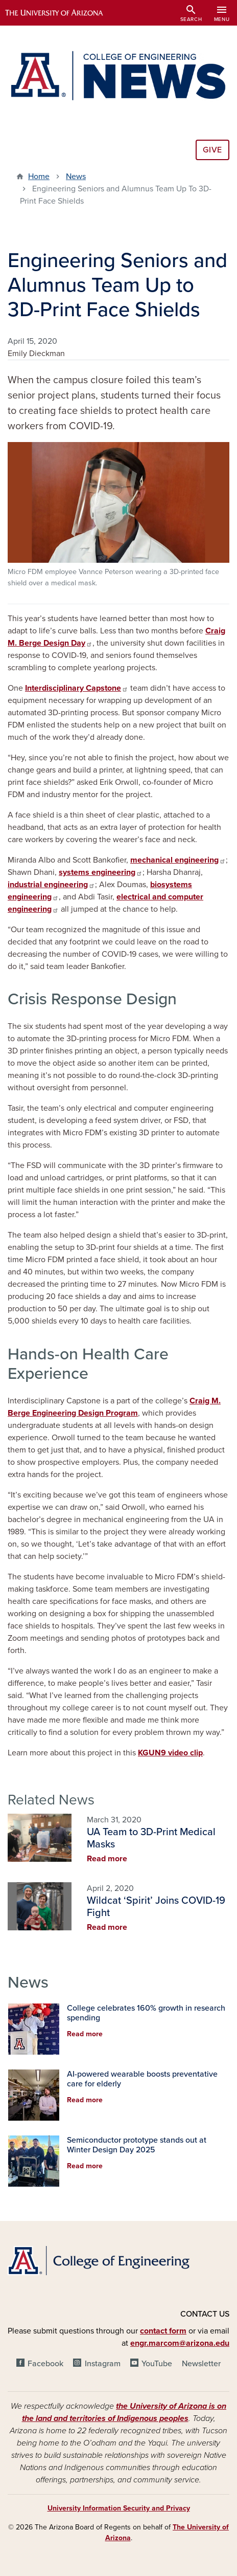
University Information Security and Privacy (119, 2508)
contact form (163, 2331)
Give (212, 150)
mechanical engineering (178, 860)
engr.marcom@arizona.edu (179, 2343)
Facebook (45, 2364)
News (76, 176)
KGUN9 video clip (170, 1753)
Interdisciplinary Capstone (76, 688)
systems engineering (101, 872)
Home (39, 176)
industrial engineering (51, 884)
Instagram (103, 2364)
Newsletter (201, 2364)
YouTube (156, 2364)
